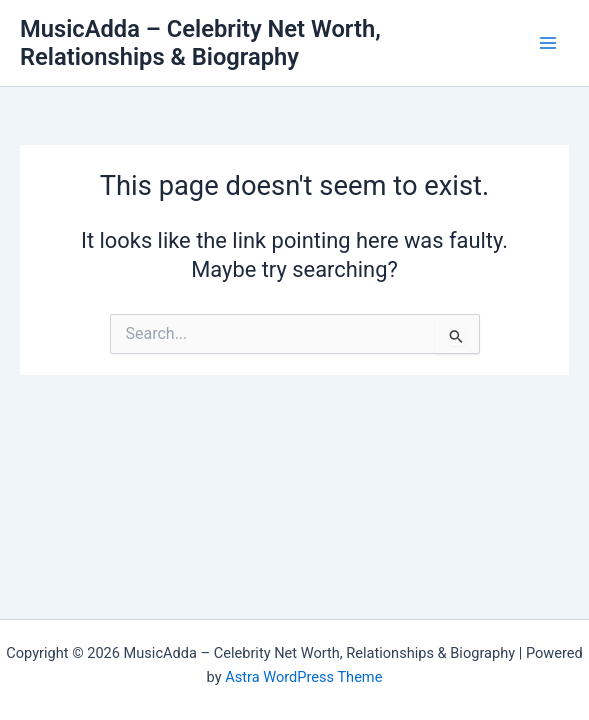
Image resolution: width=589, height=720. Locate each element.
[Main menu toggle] (548, 43)
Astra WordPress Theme (303, 677)
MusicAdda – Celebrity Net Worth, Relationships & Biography (200, 43)
